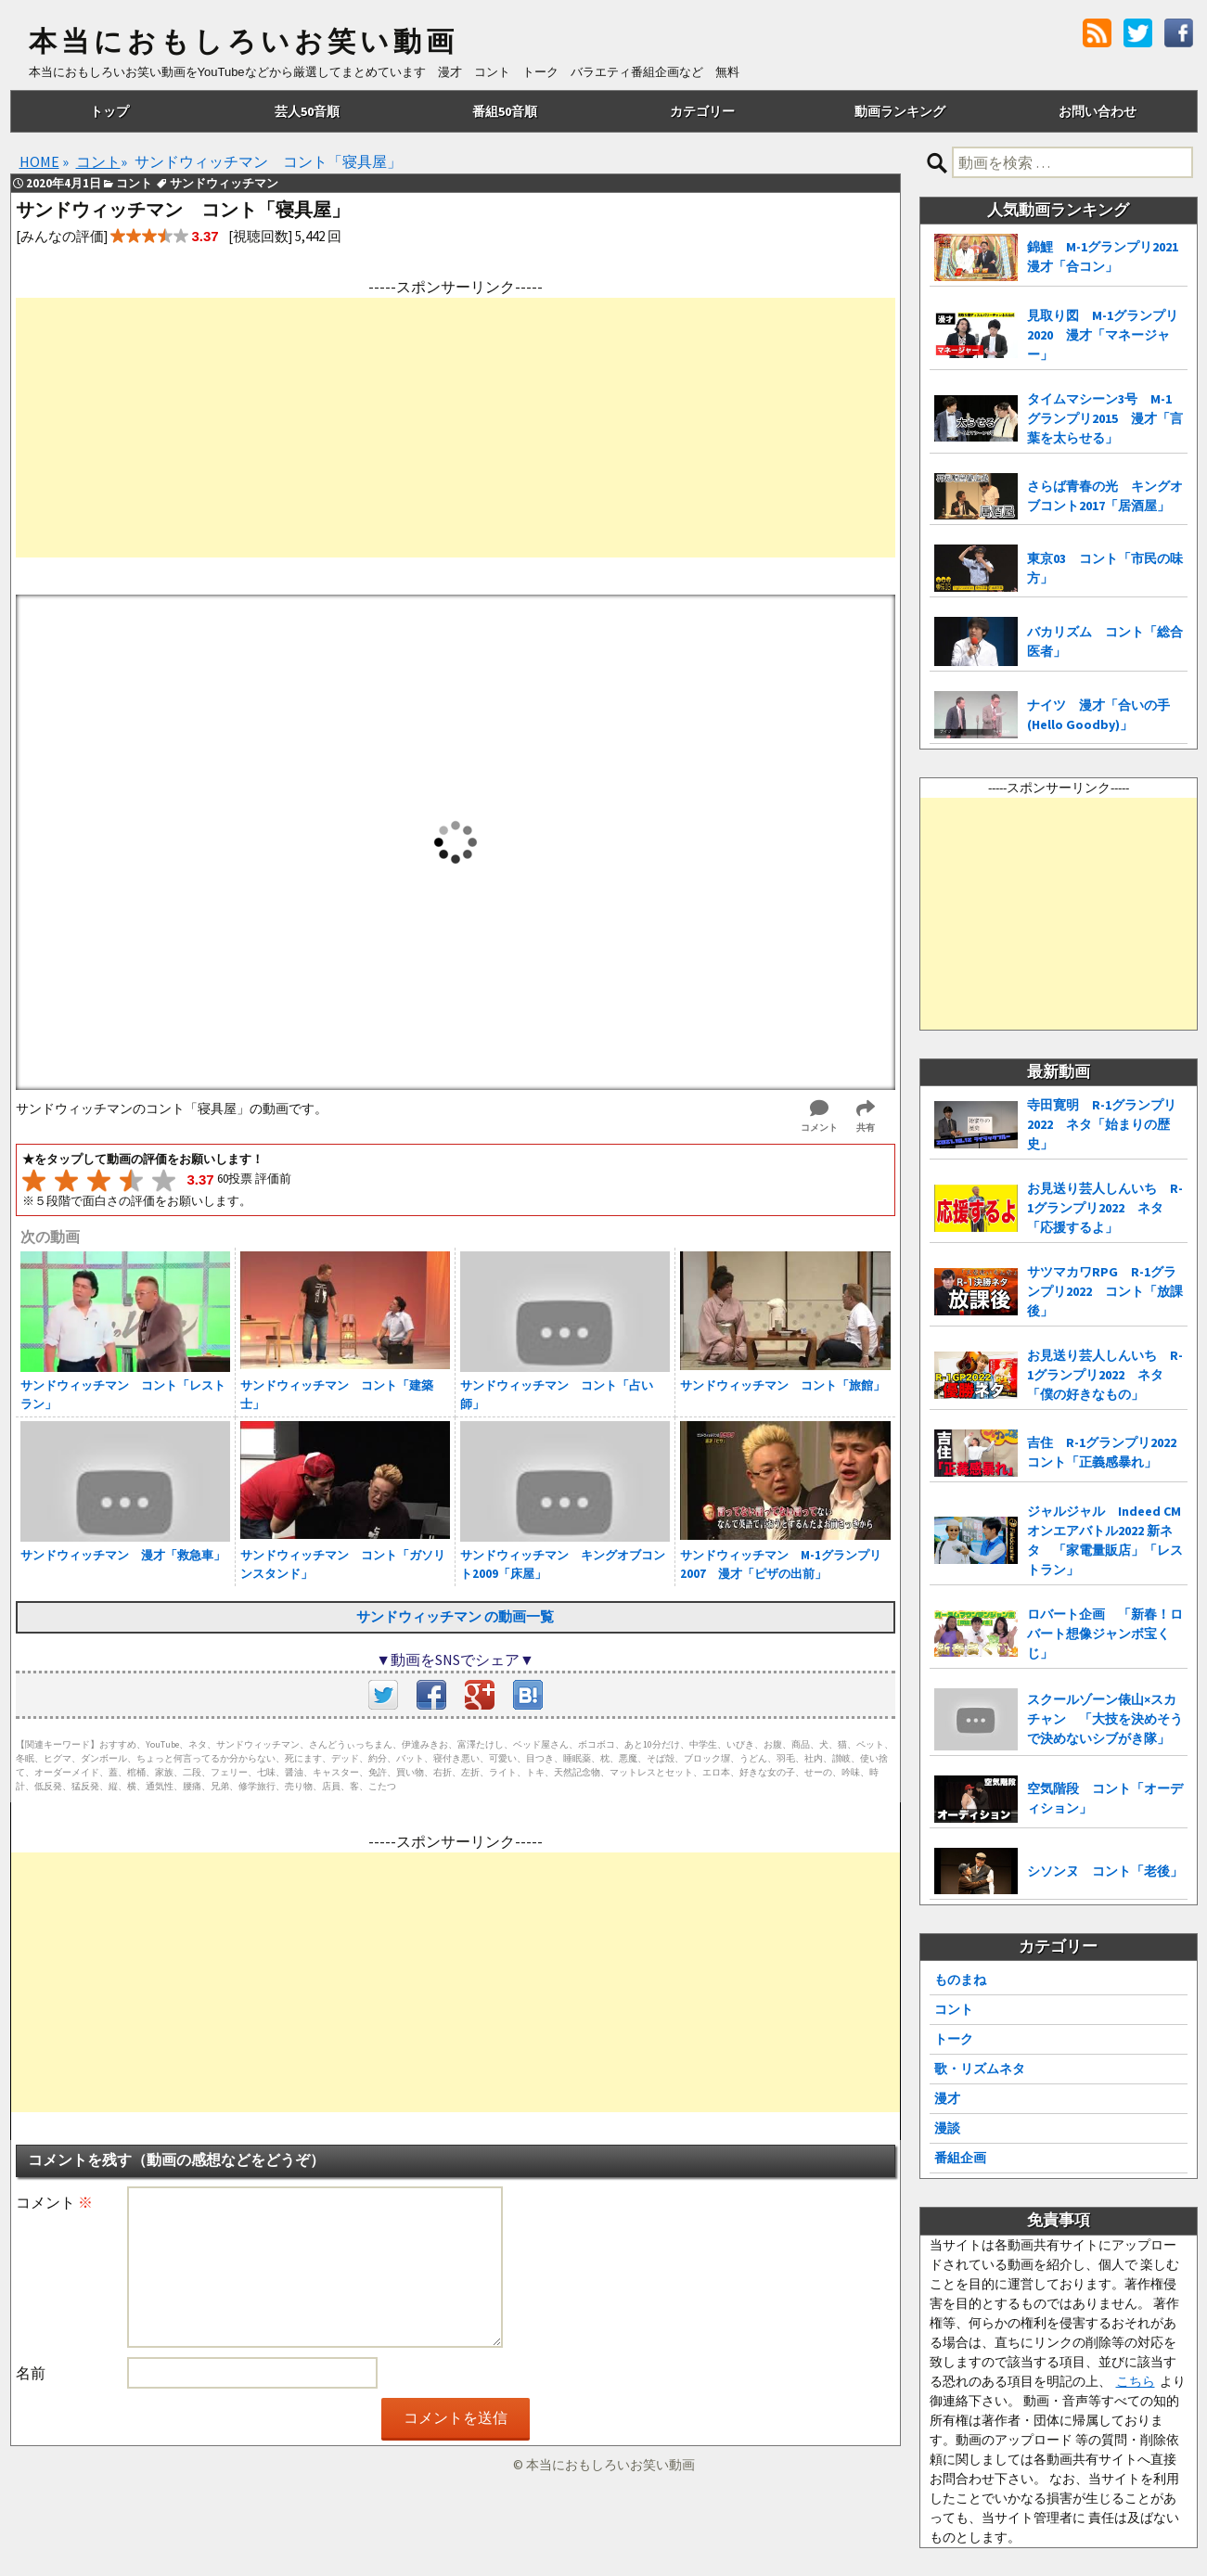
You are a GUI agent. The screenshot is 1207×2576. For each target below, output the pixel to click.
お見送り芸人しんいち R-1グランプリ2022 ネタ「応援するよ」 (1105, 1208)
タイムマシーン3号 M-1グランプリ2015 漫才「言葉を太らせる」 (1105, 418)
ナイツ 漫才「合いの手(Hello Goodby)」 (1098, 715)
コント (953, 2009)
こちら (1135, 2381)
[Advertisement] (455, 427)
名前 (30, 2373)
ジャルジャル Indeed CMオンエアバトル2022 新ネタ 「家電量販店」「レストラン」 (1105, 1540)
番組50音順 (504, 111)
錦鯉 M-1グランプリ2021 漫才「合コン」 (1107, 256)
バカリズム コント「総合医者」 (1105, 641)
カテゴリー (702, 111)
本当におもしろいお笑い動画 (243, 42)
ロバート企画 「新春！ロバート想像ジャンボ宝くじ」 (1105, 1633)
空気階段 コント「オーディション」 (1105, 1798)
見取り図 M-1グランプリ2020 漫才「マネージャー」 (1102, 335)
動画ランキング (899, 111)
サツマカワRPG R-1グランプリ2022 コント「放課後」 (1105, 1291)
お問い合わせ (1097, 111)
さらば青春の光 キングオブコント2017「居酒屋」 (1105, 496)
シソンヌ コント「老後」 (1105, 1871)
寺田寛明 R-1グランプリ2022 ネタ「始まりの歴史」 (1101, 1124)
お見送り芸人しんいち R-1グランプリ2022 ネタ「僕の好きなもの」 (1105, 1375)
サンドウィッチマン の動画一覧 (455, 1616)
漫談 (947, 2128)
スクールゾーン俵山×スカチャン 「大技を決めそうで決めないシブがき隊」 (1105, 1719)
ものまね (960, 1979)
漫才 (947, 2098)
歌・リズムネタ (979, 2068)
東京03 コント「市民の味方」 (1105, 568)
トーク (953, 2039)
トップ (109, 111)
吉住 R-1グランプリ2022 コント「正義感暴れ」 (1107, 1452)
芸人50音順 (307, 111)
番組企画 (960, 2157)
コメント (54, 2202)
